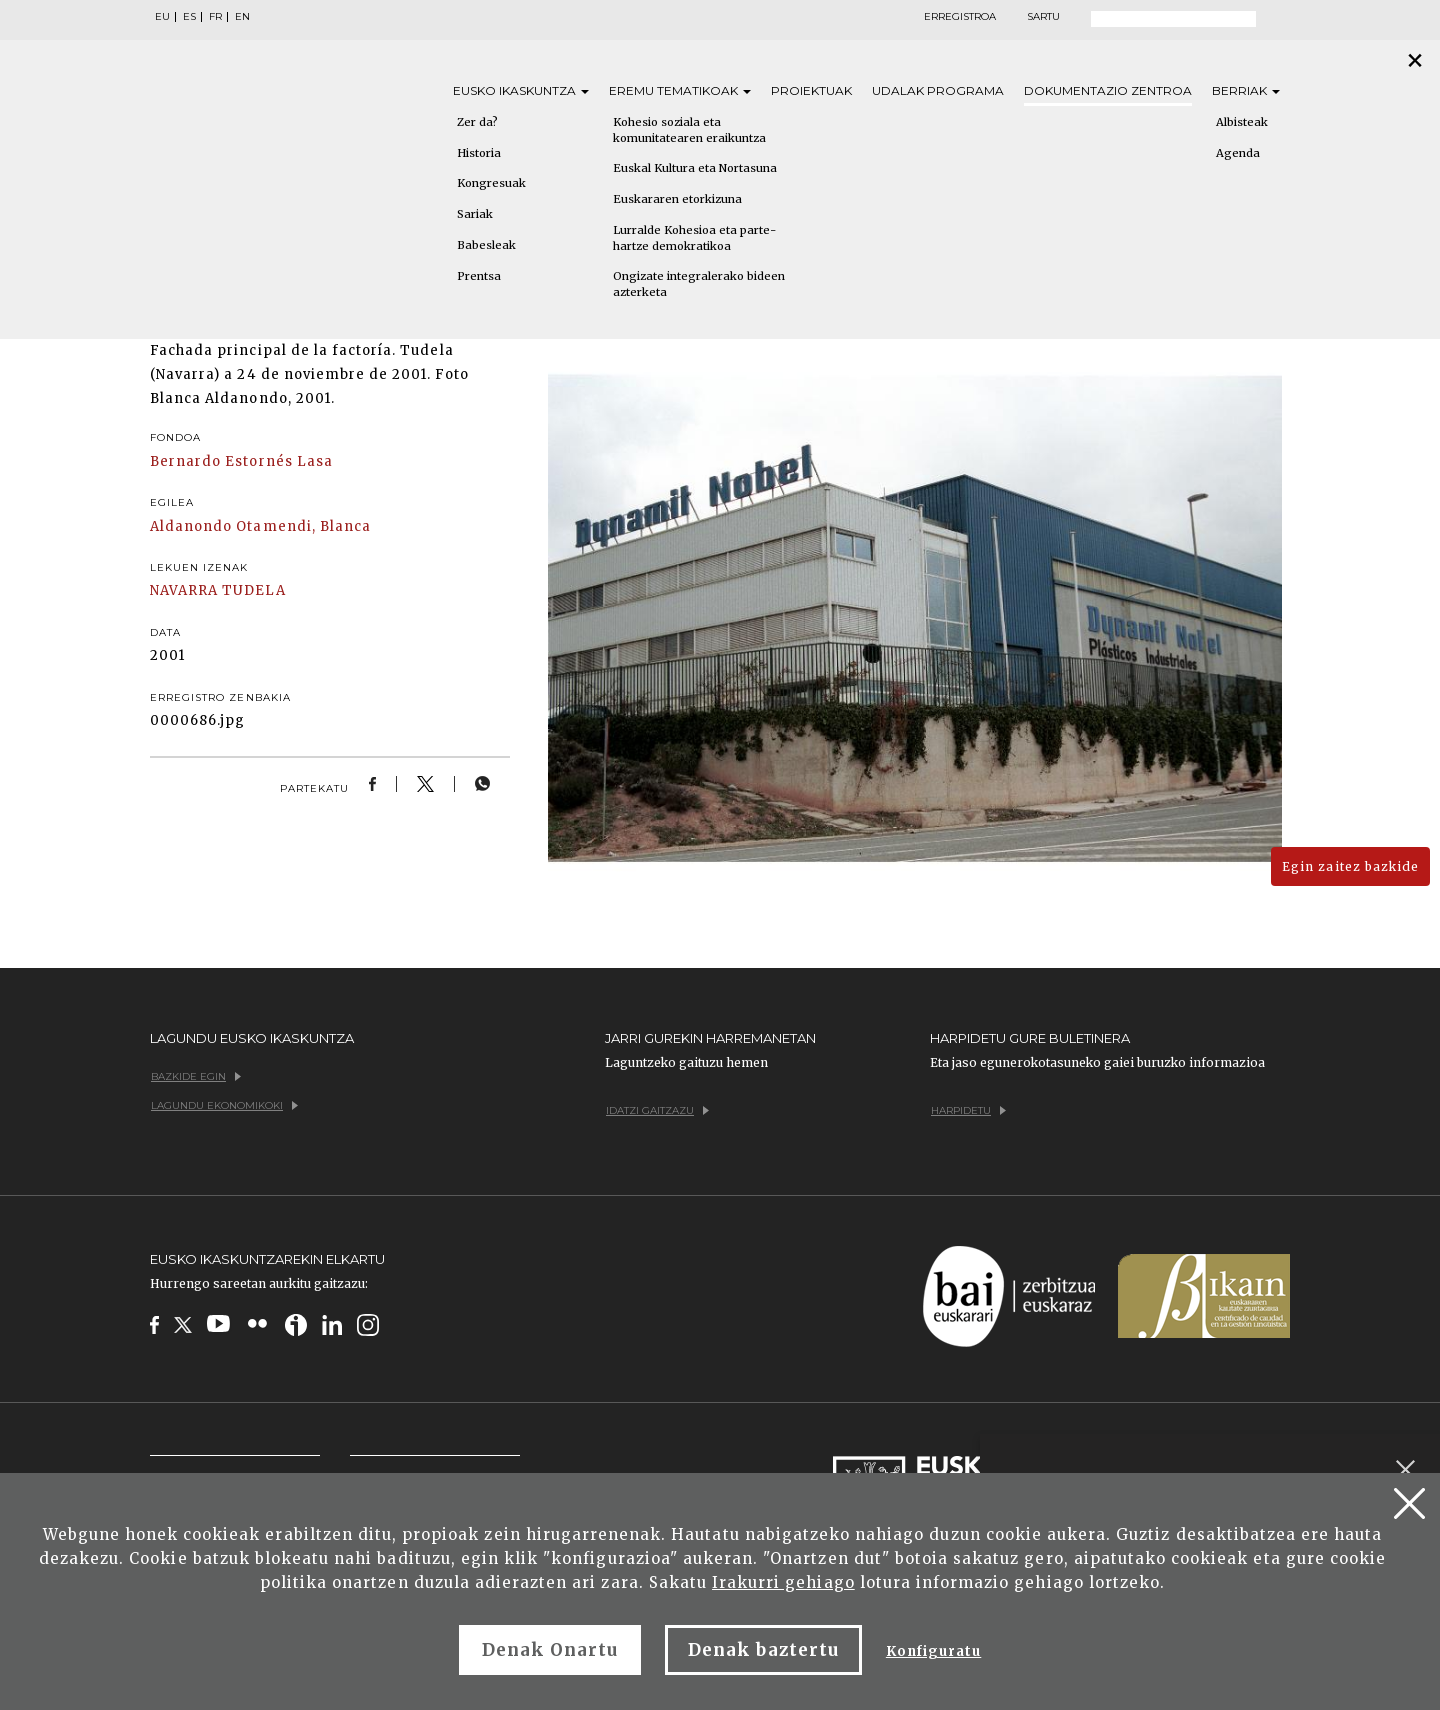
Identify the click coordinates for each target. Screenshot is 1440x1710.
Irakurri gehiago (783, 1582)
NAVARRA (184, 590)
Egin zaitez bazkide (1350, 866)
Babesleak (486, 245)
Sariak (475, 214)
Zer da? (477, 122)
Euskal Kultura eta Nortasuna (695, 168)
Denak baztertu (763, 1650)
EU (162, 17)
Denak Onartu (550, 1650)
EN (242, 17)
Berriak (1246, 90)
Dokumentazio (1108, 90)
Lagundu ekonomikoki (224, 1105)
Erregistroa (960, 17)
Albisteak (1242, 122)
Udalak (938, 90)
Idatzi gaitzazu (657, 1110)
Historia (479, 153)
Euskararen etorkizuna (677, 199)
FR (215, 17)
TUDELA (253, 590)
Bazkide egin (196, 1076)
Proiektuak (811, 90)
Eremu (680, 90)
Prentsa (479, 276)
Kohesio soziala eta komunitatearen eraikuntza (689, 130)
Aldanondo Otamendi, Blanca (260, 526)
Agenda (1238, 153)
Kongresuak (491, 183)
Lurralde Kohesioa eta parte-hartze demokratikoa (694, 238)
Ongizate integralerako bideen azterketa (699, 284)
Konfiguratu (933, 1651)
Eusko (521, 90)
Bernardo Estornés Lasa (241, 461)
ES (189, 17)
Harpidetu (968, 1110)
